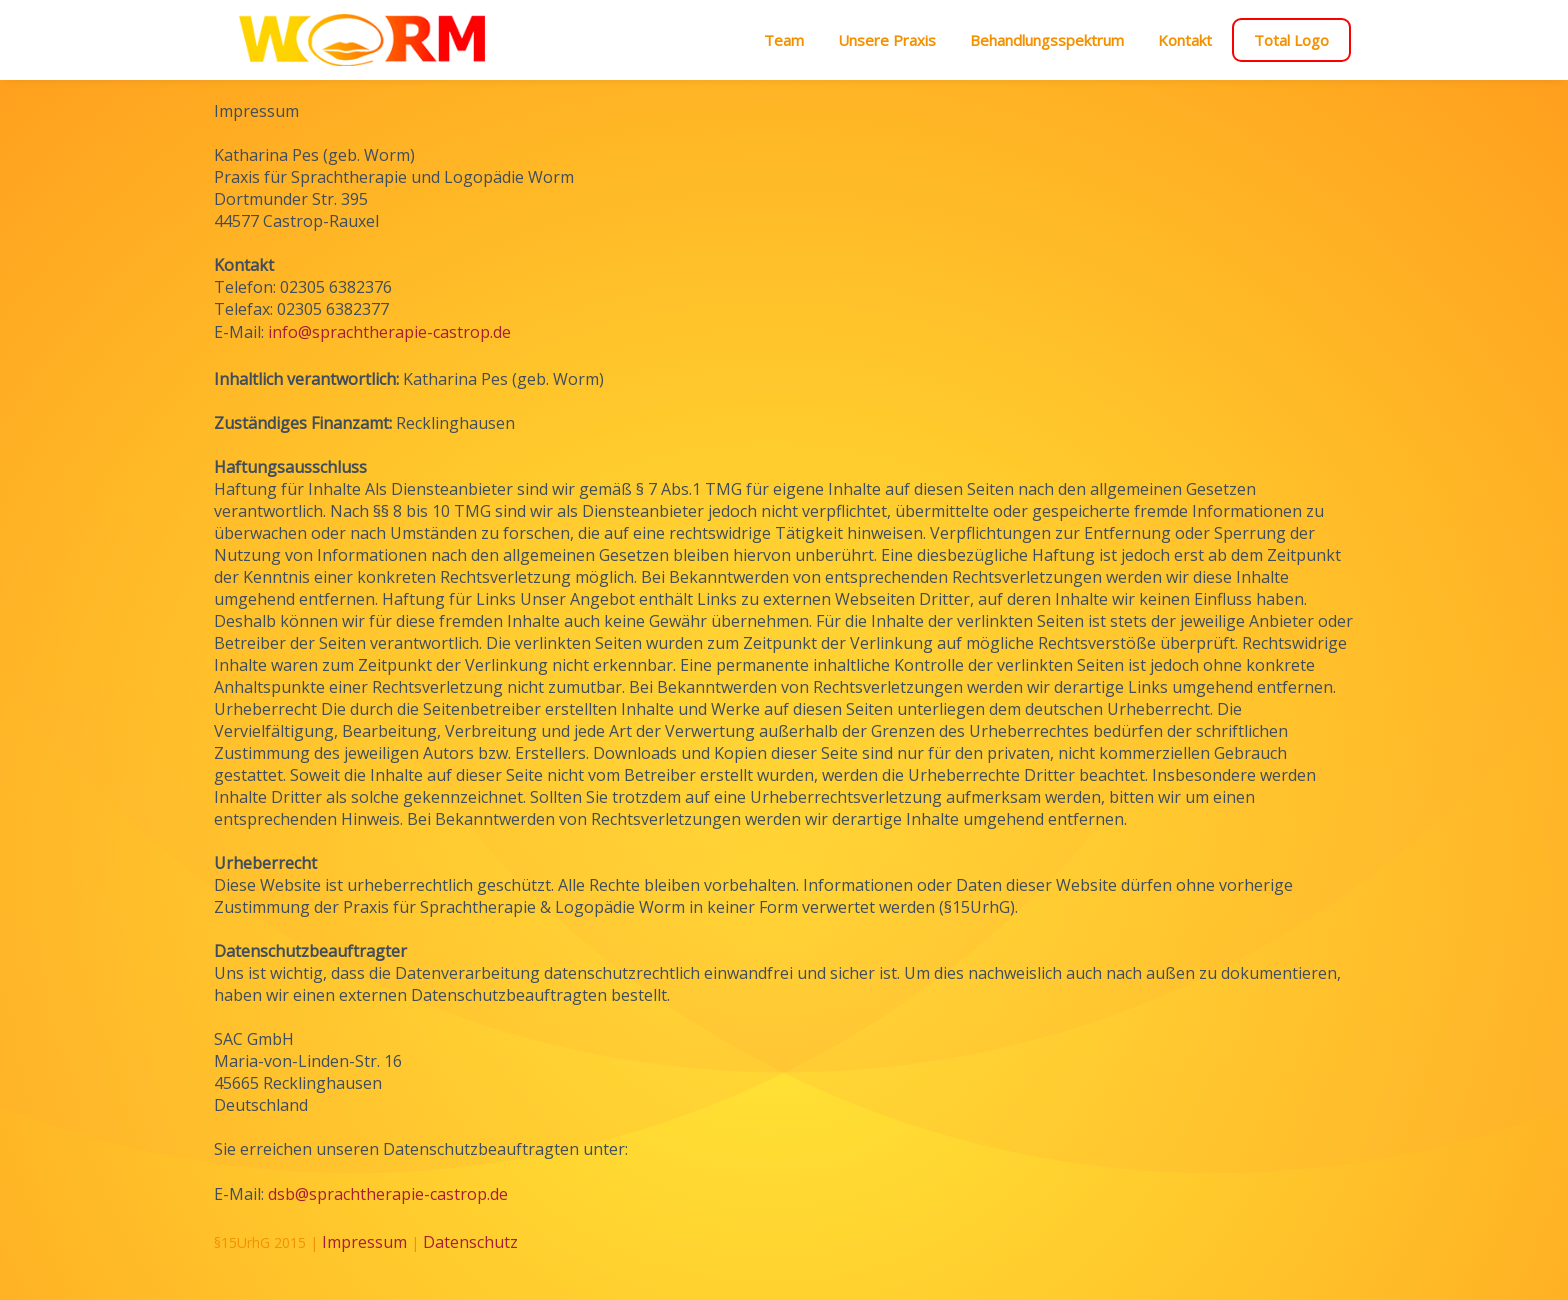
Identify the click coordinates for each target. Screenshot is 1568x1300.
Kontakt (1185, 40)
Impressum (364, 1242)
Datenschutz (470, 1242)
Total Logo (1291, 40)
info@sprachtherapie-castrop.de (389, 332)
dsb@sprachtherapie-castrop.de (388, 1194)
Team (784, 40)
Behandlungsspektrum (1047, 40)
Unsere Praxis (887, 40)
